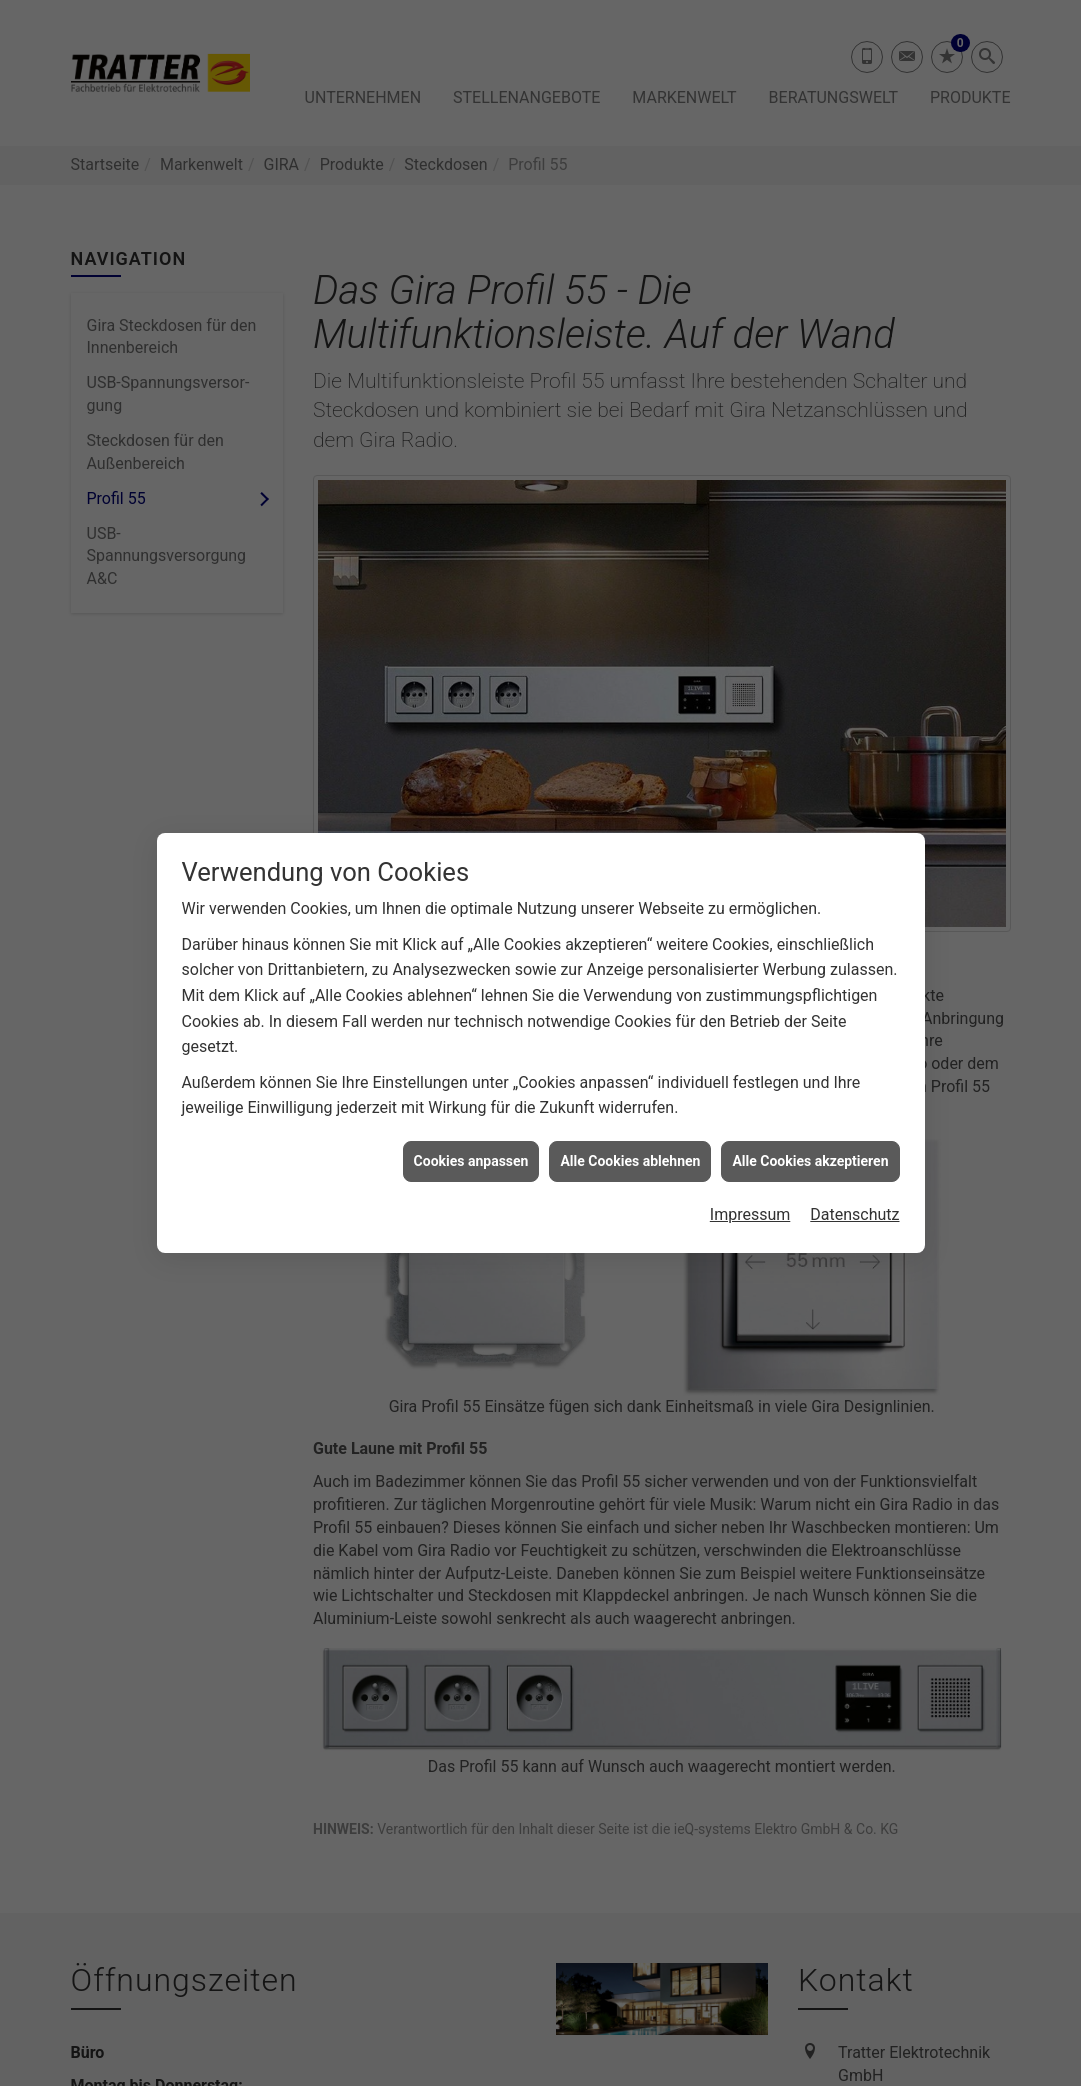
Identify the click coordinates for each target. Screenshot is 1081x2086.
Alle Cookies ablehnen (630, 1123)
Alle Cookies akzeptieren (810, 1123)
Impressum (750, 1176)
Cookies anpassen (471, 1123)
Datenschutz (854, 1176)
